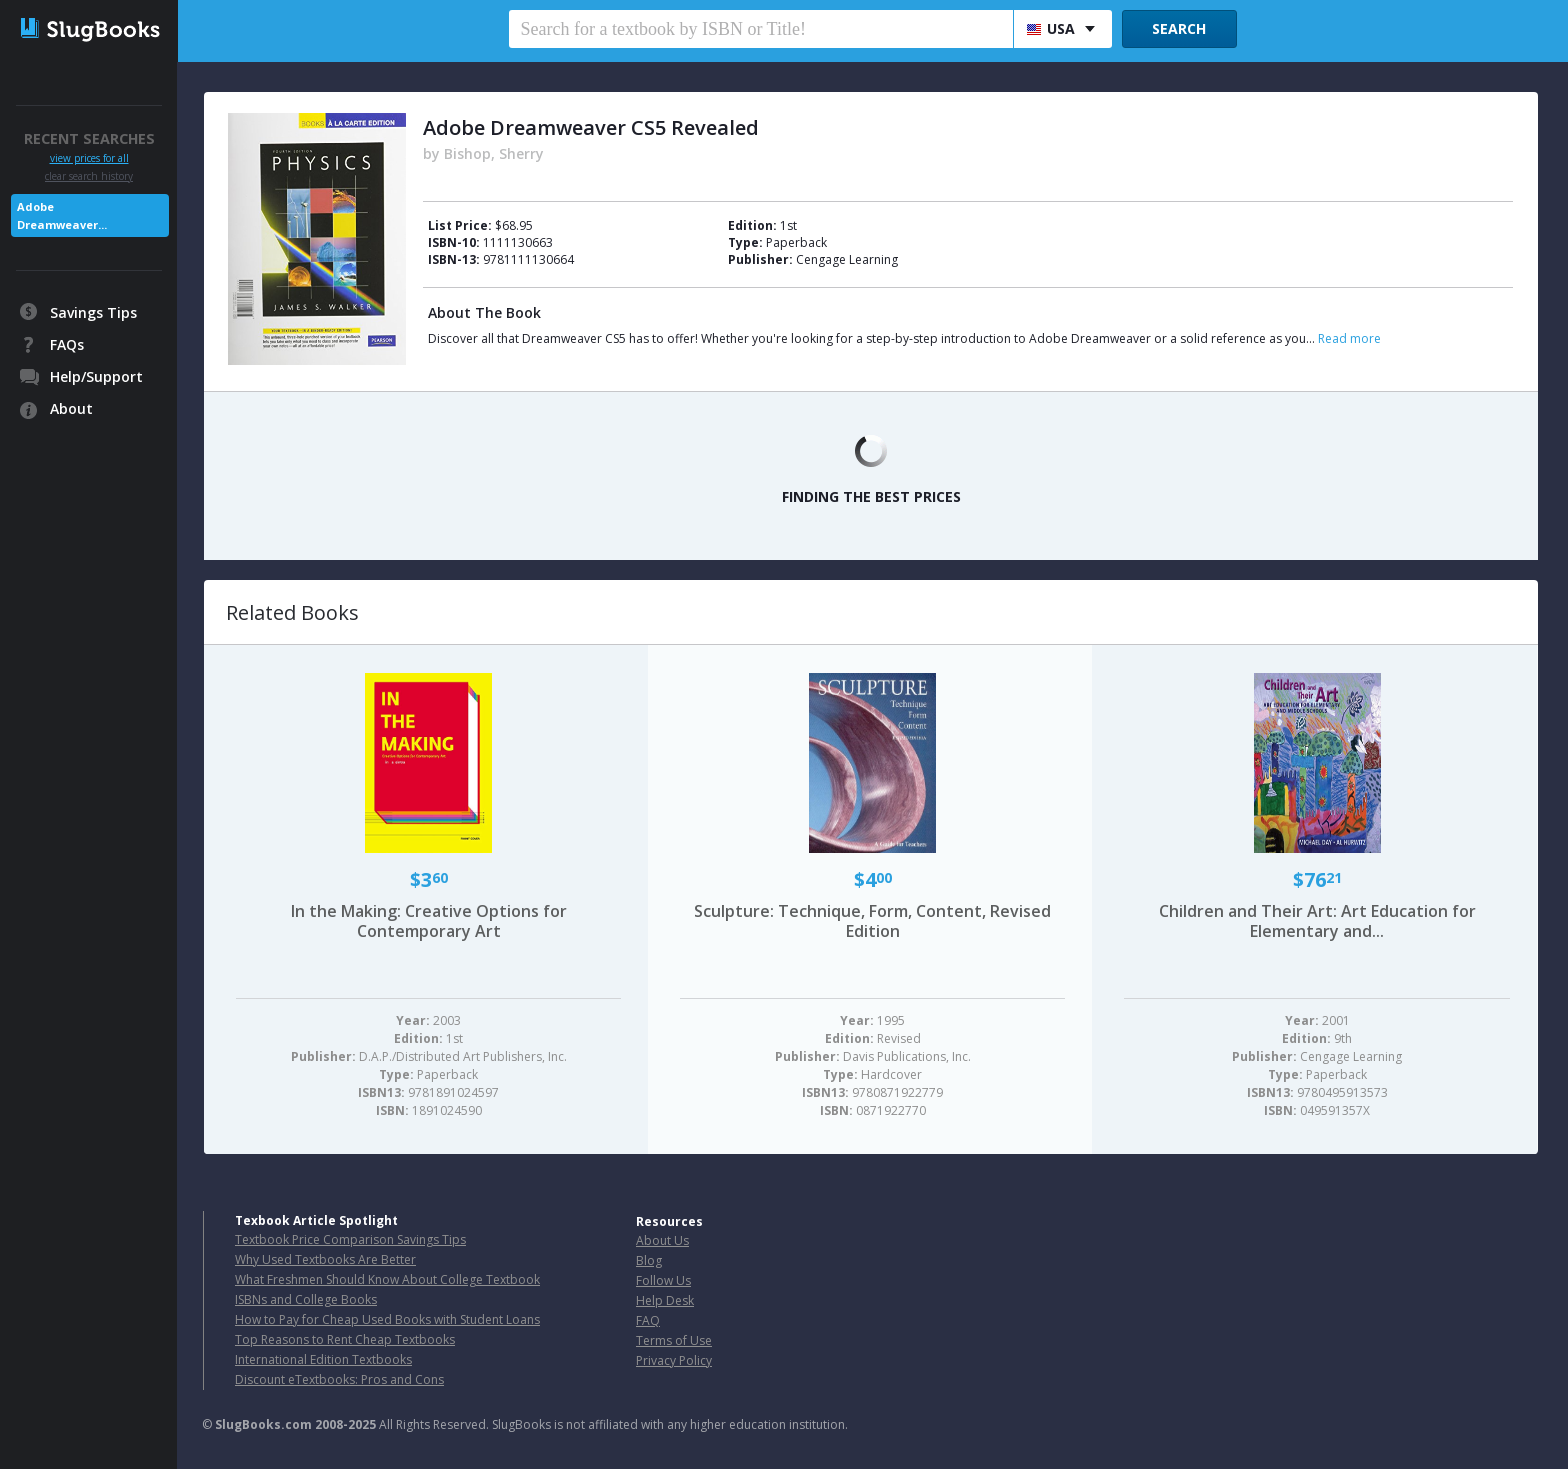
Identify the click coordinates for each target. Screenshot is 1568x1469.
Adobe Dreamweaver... (62, 215)
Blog (649, 1260)
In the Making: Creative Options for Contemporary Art (429, 921)
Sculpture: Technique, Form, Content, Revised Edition (872, 921)
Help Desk (665, 1300)
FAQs (67, 344)
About (71, 408)
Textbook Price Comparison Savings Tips (350, 1239)
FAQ (648, 1320)
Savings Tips (93, 312)
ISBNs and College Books (306, 1299)
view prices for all (89, 158)
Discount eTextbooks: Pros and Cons (339, 1379)
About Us (662, 1240)
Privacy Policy (674, 1360)
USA (1051, 28)
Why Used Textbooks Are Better (325, 1259)
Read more (1349, 338)
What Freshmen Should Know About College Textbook (387, 1279)
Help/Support (96, 376)
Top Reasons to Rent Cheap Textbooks (345, 1339)
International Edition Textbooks (323, 1359)
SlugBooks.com (263, 1424)
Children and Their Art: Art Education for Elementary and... (1317, 921)
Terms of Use (674, 1340)
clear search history (89, 176)
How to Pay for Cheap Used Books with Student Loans (387, 1319)
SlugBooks (90, 37)
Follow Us (663, 1280)
